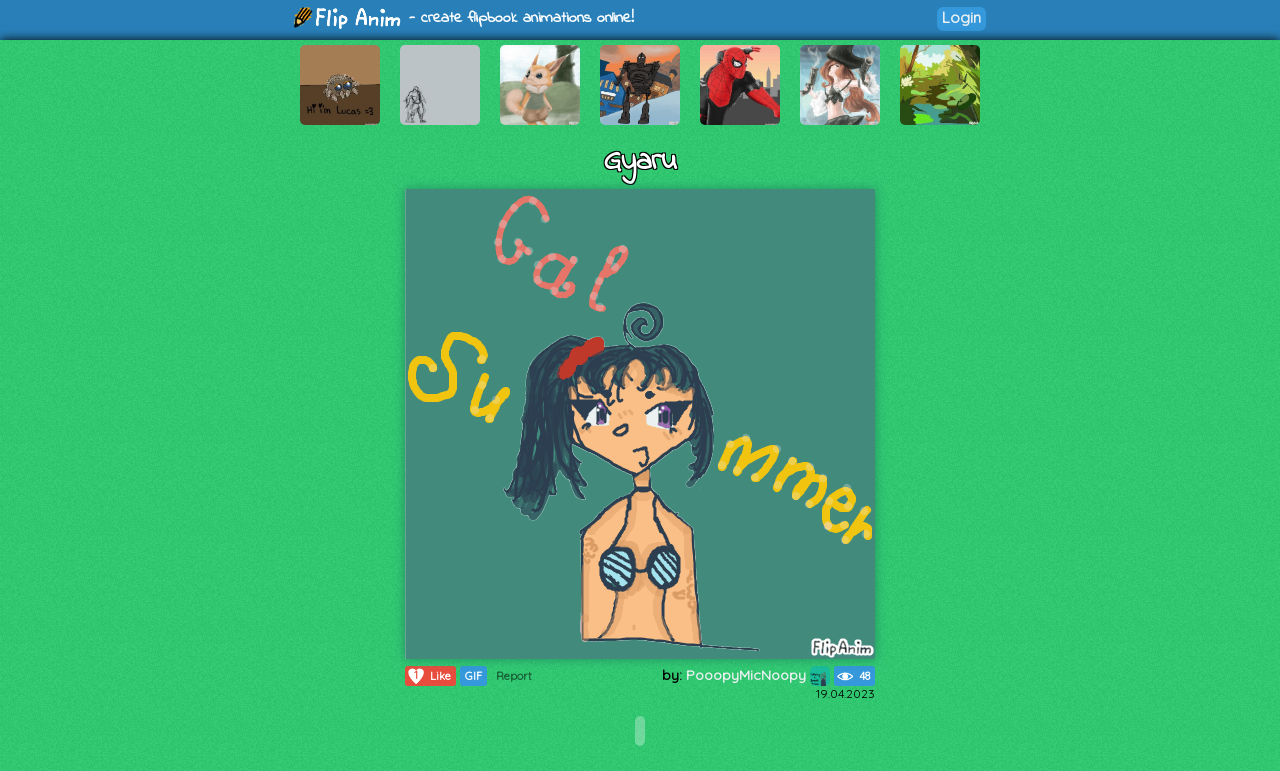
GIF (473, 676)
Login (961, 17)
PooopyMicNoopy (758, 675)
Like (428, 676)
